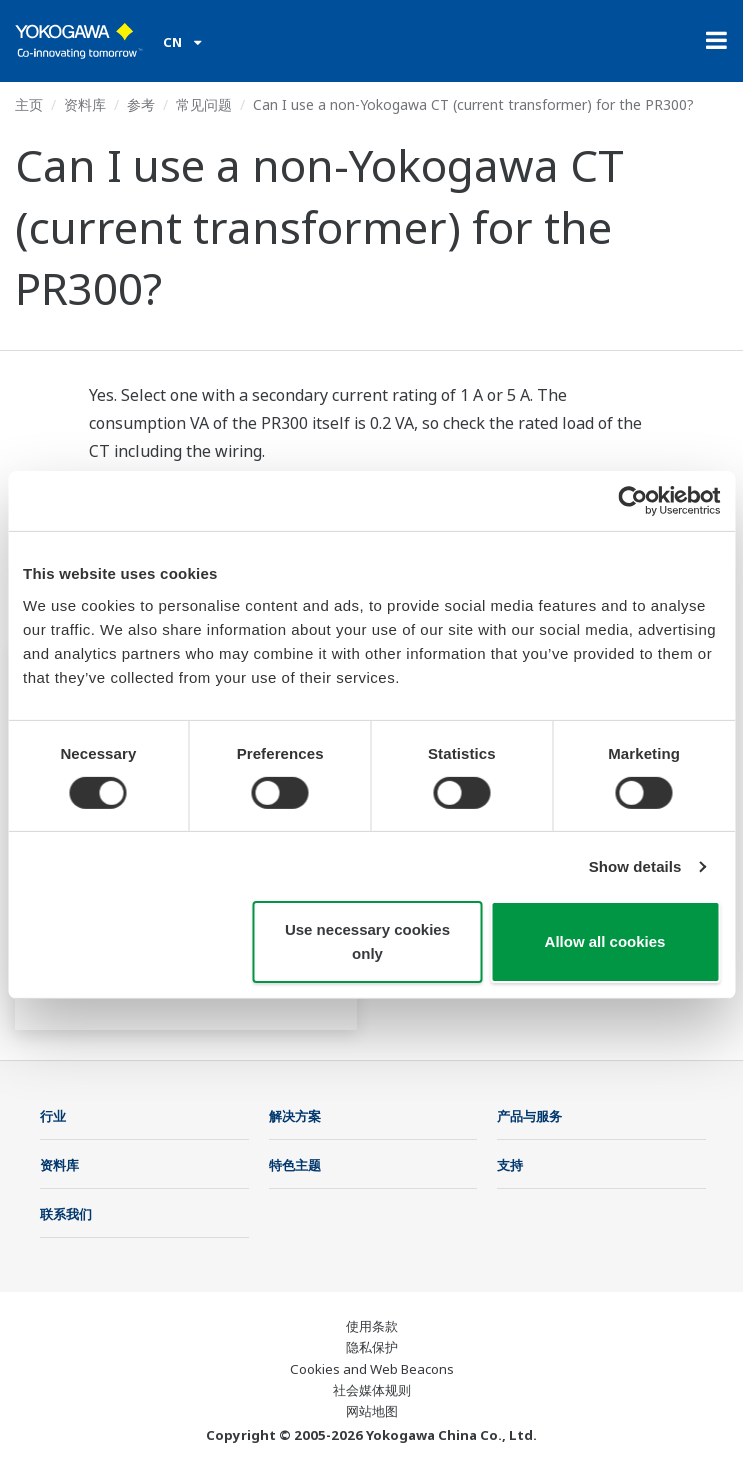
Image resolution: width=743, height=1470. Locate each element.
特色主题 (295, 1165)
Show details (635, 866)
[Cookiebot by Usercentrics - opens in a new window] (632, 501)
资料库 (85, 104)
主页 (29, 104)
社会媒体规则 (372, 1390)
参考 (141, 104)
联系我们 (66, 1214)
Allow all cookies (605, 941)
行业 (53, 1116)
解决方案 (295, 1116)
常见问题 (204, 104)
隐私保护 (372, 1347)
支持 (510, 1165)
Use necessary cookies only (367, 941)
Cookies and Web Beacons (372, 1369)
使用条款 (372, 1326)
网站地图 (372, 1411)
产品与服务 (529, 1116)
